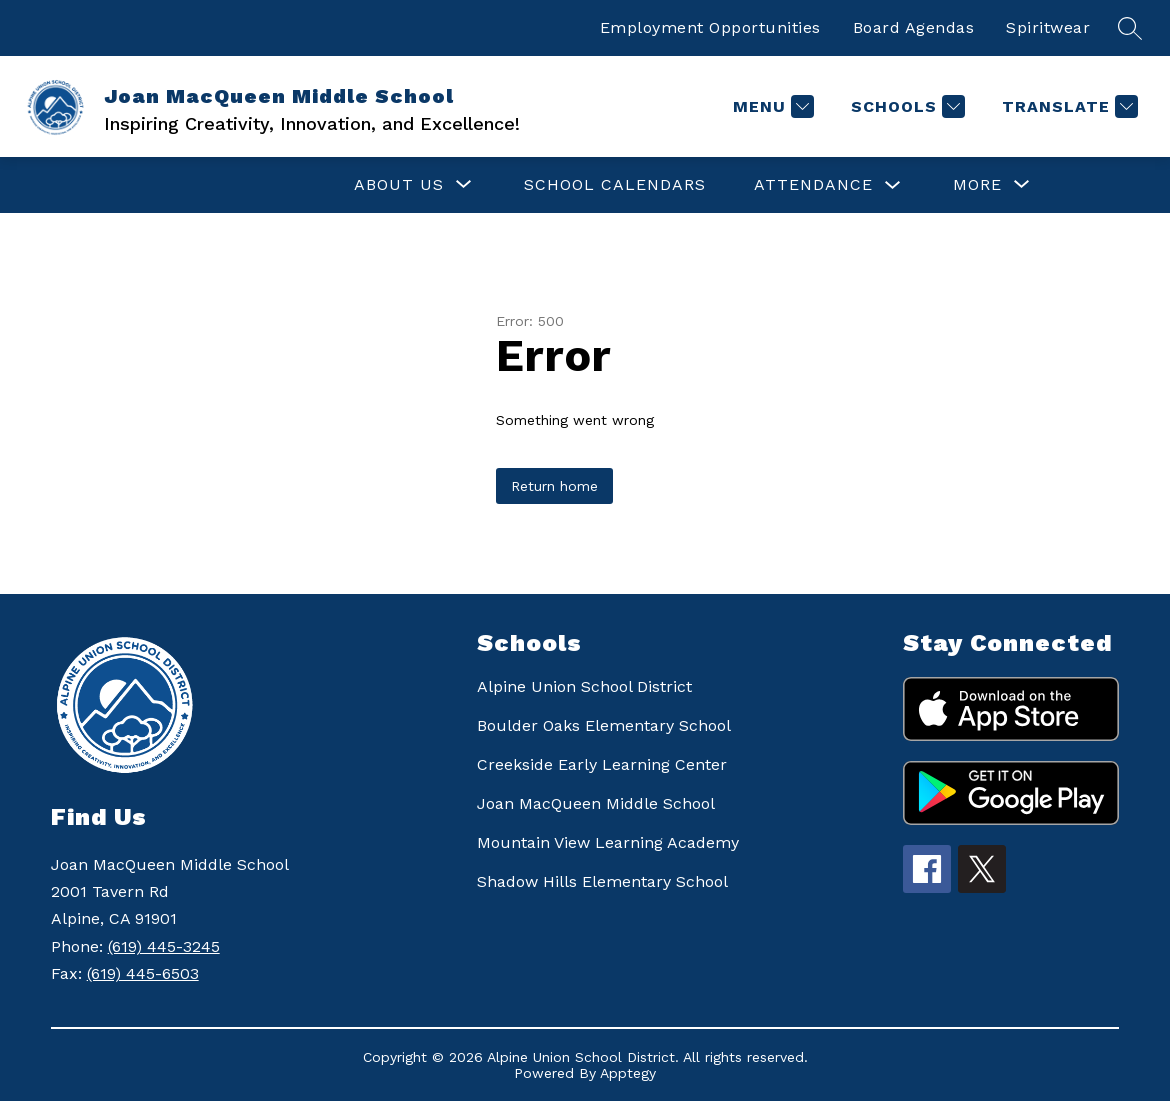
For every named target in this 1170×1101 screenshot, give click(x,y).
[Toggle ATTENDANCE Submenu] (893, 185)
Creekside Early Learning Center (602, 764)
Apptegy (628, 1073)
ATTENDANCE (813, 184)
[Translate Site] (1067, 106)
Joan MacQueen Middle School (596, 803)
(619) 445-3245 (164, 946)
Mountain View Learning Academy (608, 842)
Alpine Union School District (584, 686)
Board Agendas (914, 27)
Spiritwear (1048, 27)
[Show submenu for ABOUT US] (399, 185)
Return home (554, 486)
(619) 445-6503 (143, 973)
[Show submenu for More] (977, 185)
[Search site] (1130, 28)
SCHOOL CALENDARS (615, 184)
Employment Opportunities (710, 27)
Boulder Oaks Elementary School (604, 725)
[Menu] (771, 106)
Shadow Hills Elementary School (602, 881)
